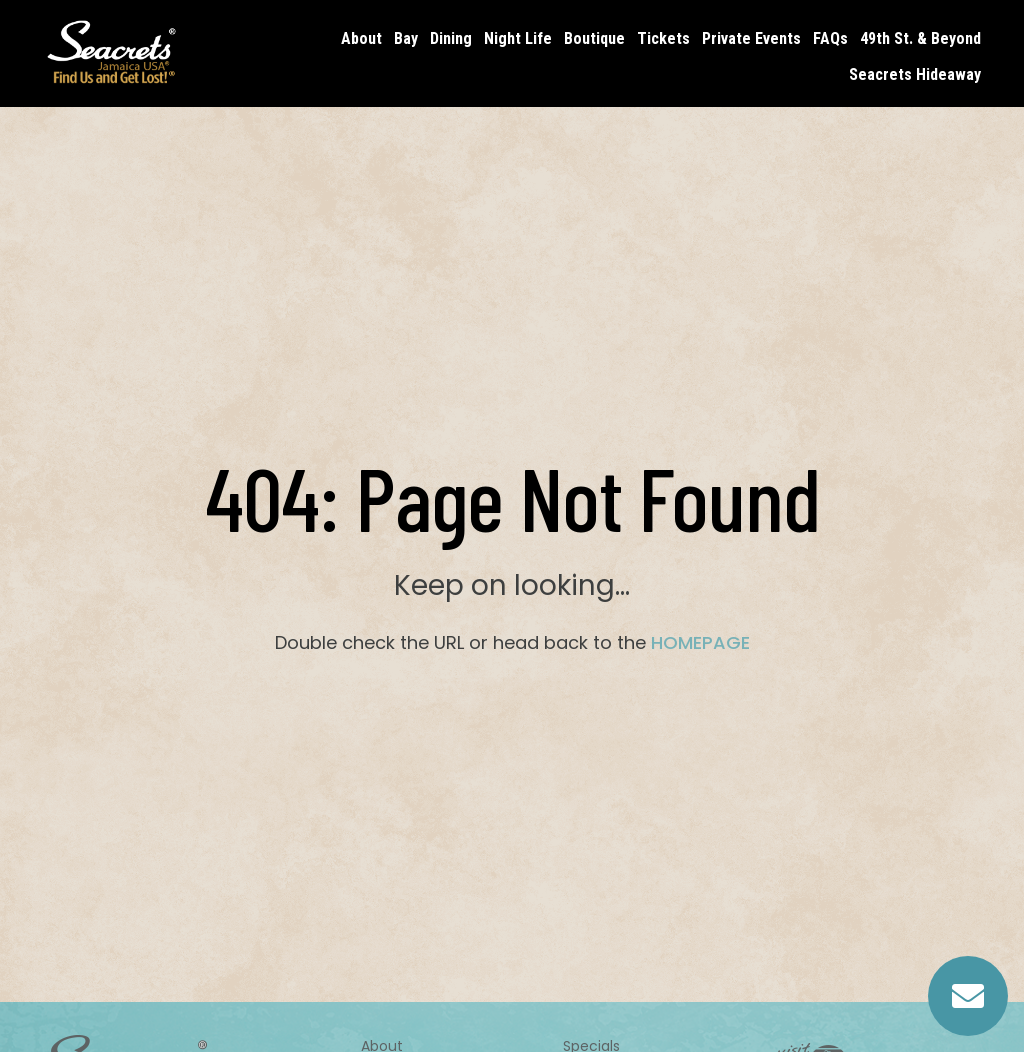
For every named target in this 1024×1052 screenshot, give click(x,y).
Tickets (663, 38)
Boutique (594, 38)
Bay (406, 38)
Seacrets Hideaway (915, 74)
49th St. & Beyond (920, 38)
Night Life (518, 38)
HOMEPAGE (700, 642)
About (361, 38)
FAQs (830, 38)
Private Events (751, 38)
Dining (451, 38)
